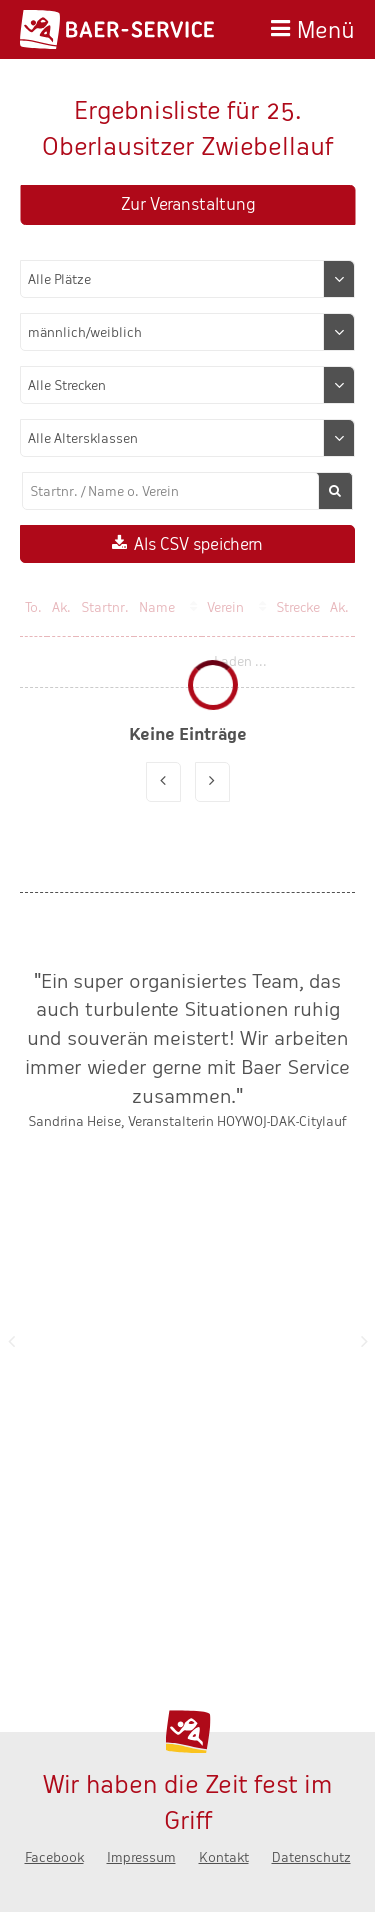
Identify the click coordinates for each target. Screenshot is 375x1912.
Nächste (364, 1341)
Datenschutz (311, 1857)
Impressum (141, 1857)
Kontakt (224, 1857)
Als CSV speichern (198, 544)
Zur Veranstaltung (188, 204)
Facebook (54, 1857)
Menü (326, 27)
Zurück (11, 1341)
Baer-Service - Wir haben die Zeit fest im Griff (117, 29)
